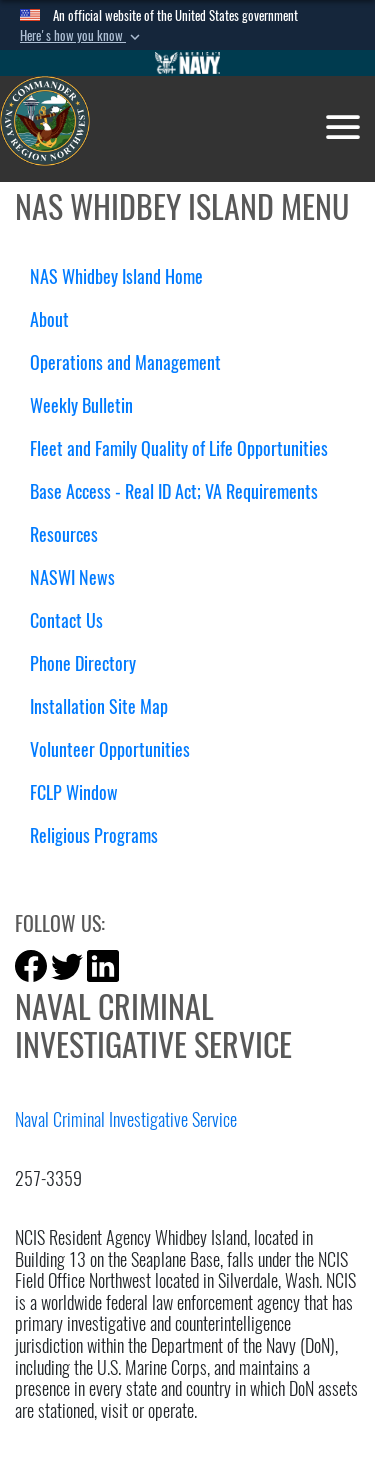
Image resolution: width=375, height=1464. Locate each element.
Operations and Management (133, 362)
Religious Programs (94, 835)
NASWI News (72, 577)
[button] (82, 36)
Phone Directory (83, 663)
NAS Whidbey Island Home (116, 276)
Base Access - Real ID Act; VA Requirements (174, 491)
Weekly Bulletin (81, 405)
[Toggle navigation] (343, 127)
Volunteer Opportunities (110, 749)
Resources (71, 534)
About (57, 319)
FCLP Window (74, 792)
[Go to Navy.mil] (188, 63)
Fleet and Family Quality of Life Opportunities (179, 448)
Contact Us (66, 620)
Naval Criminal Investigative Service (126, 1119)
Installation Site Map (99, 706)
